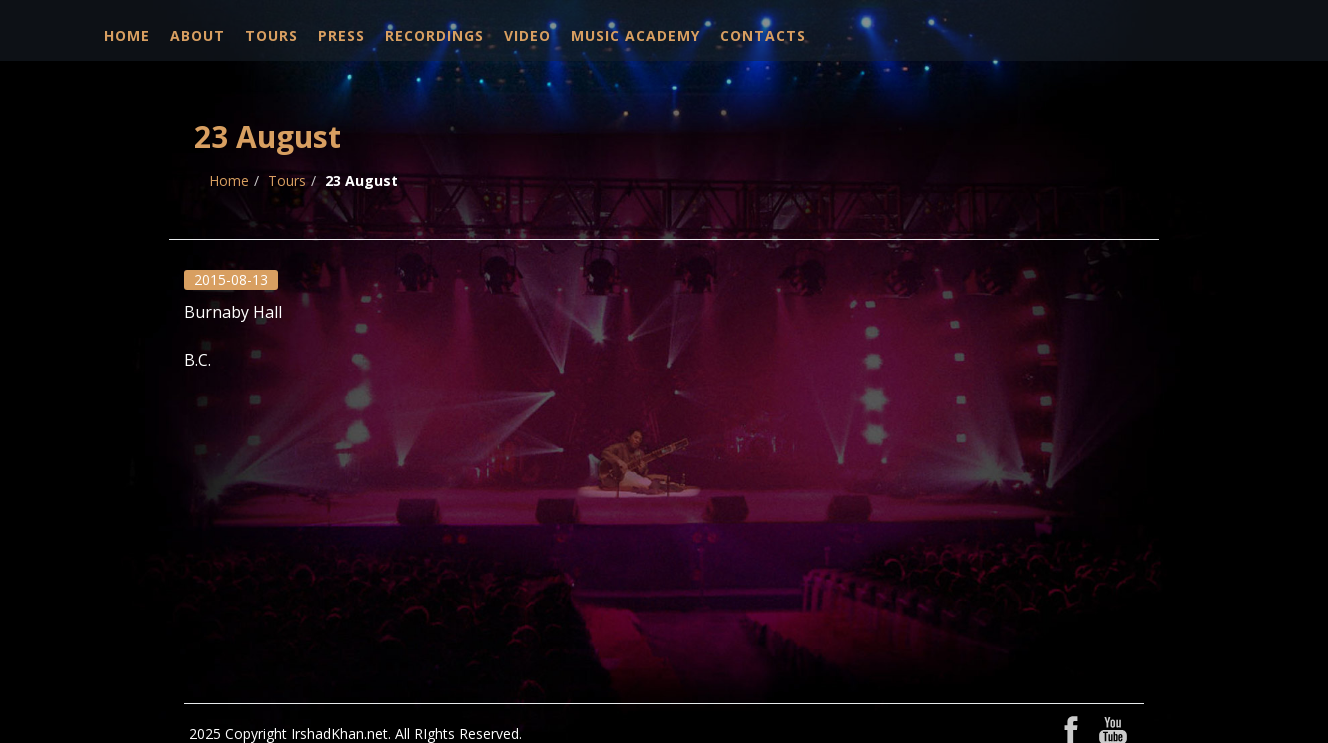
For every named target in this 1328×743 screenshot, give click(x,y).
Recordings (434, 35)
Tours (271, 35)
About (197, 35)
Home (127, 35)
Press (341, 35)
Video (527, 35)
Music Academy (635, 35)
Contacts (763, 35)
